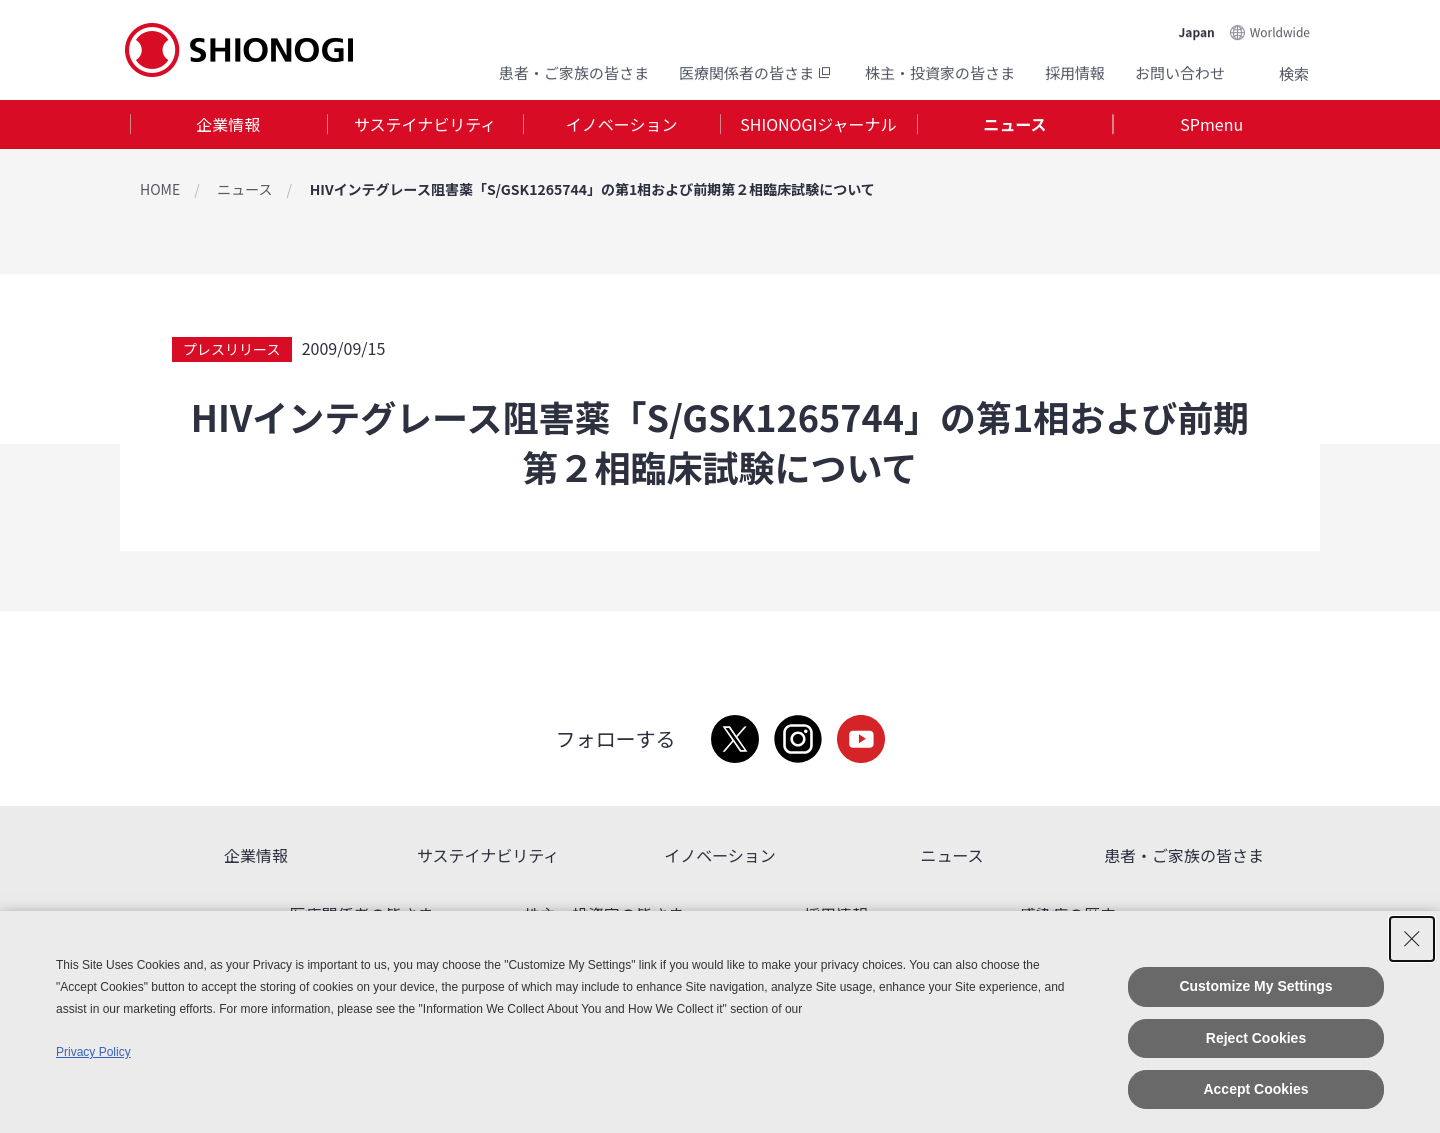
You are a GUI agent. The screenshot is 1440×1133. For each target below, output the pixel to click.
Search (1270, 73)
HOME (160, 189)
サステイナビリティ (425, 124)
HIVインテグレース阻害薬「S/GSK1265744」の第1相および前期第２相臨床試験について (592, 189)
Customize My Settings (1255, 986)
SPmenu (1211, 124)
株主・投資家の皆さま (940, 72)
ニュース (1014, 124)
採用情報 (1075, 72)
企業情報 (228, 124)
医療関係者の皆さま (757, 72)
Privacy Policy (93, 1052)
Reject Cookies (1256, 1038)
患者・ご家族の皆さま (574, 72)
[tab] (228, 124)
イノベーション (622, 124)
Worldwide (1280, 31)
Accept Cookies (1255, 1089)
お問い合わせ (1180, 72)
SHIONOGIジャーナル (818, 124)
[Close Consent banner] (1412, 939)
